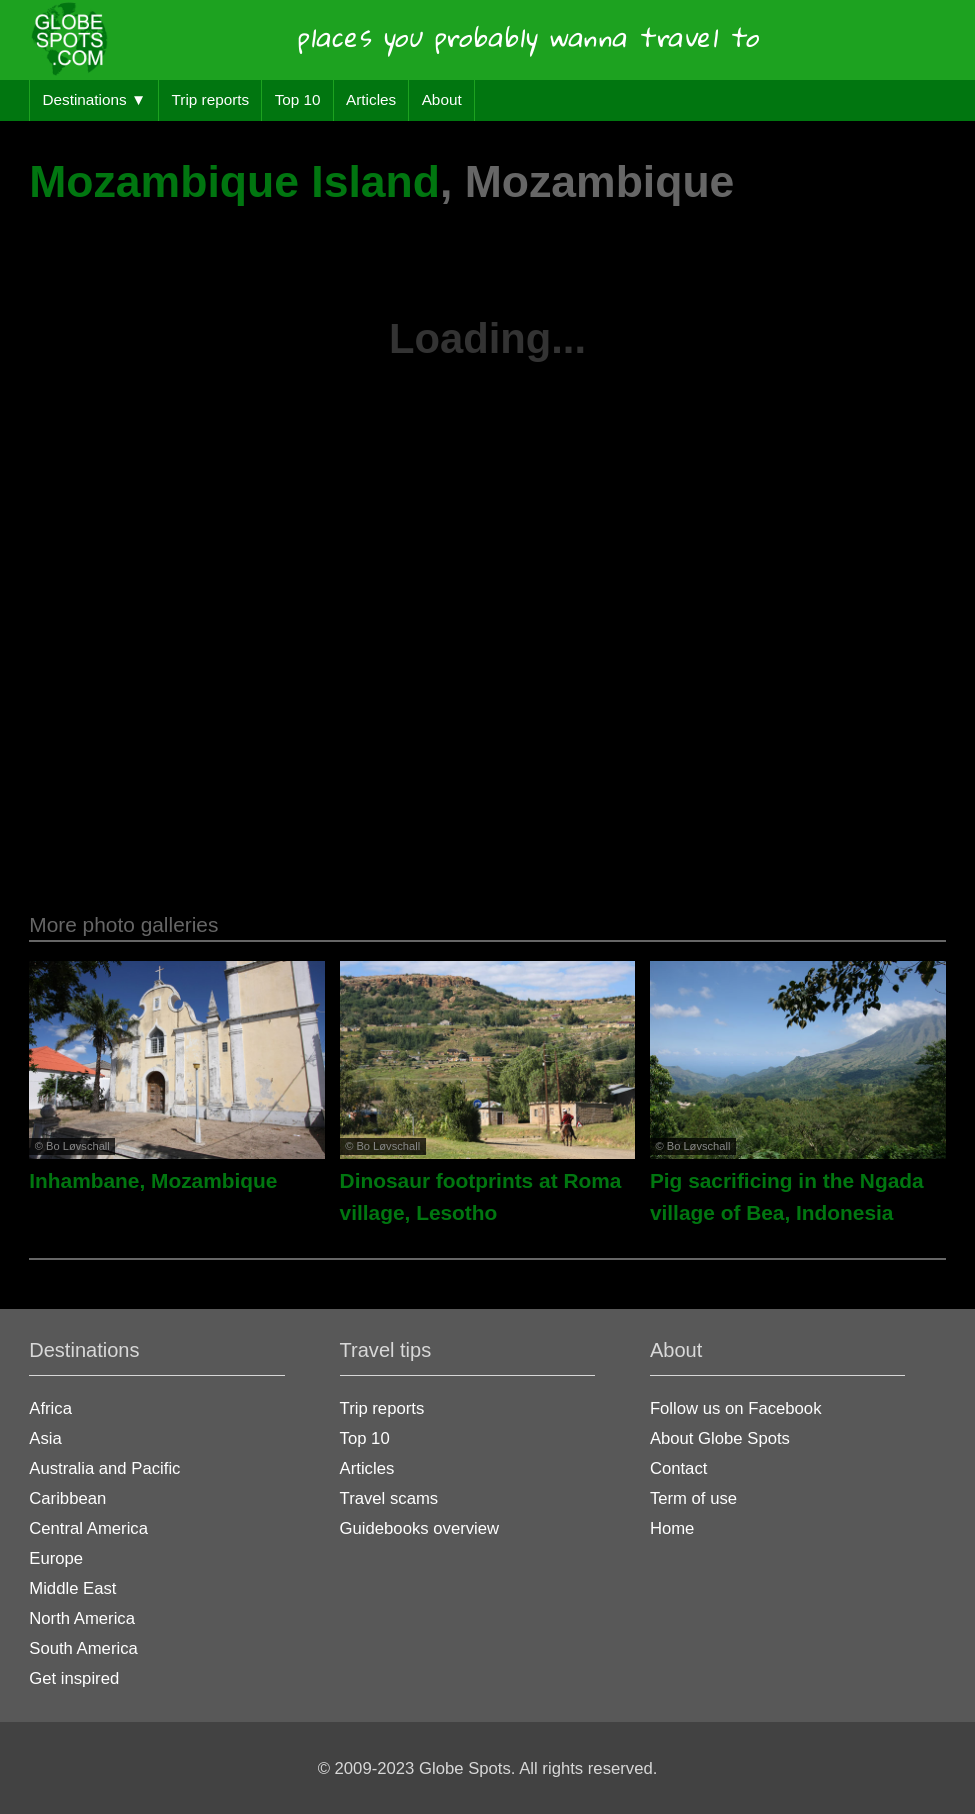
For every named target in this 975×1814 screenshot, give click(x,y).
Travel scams (389, 1498)
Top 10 (298, 99)
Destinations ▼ (94, 99)
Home (672, 1528)
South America (83, 1648)
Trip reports (211, 99)
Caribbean (67, 1498)
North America (82, 1618)
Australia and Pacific (104, 1468)
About (442, 99)
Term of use (693, 1498)
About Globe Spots (720, 1438)
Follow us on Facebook (736, 1408)
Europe (56, 1558)
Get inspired (74, 1678)
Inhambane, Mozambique (153, 1180)
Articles (371, 99)
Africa (50, 1408)
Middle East (72, 1588)
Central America (88, 1528)
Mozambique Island (234, 181)
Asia (45, 1438)
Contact (679, 1468)
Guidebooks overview (420, 1528)
